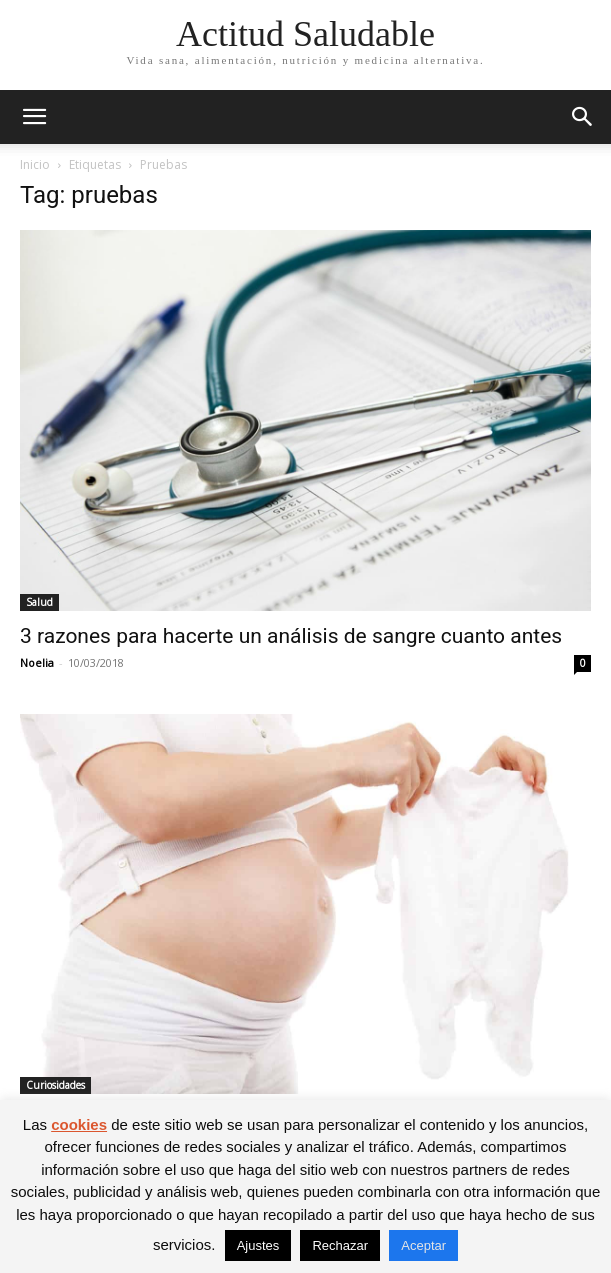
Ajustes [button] (258, 1245)
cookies (79, 1124)
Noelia (37, 662)
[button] (34, 117)
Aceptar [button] (423, 1245)
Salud (39, 602)
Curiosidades (55, 1085)
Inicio (35, 164)
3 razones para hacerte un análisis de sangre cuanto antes (291, 636)
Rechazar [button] (340, 1245)
